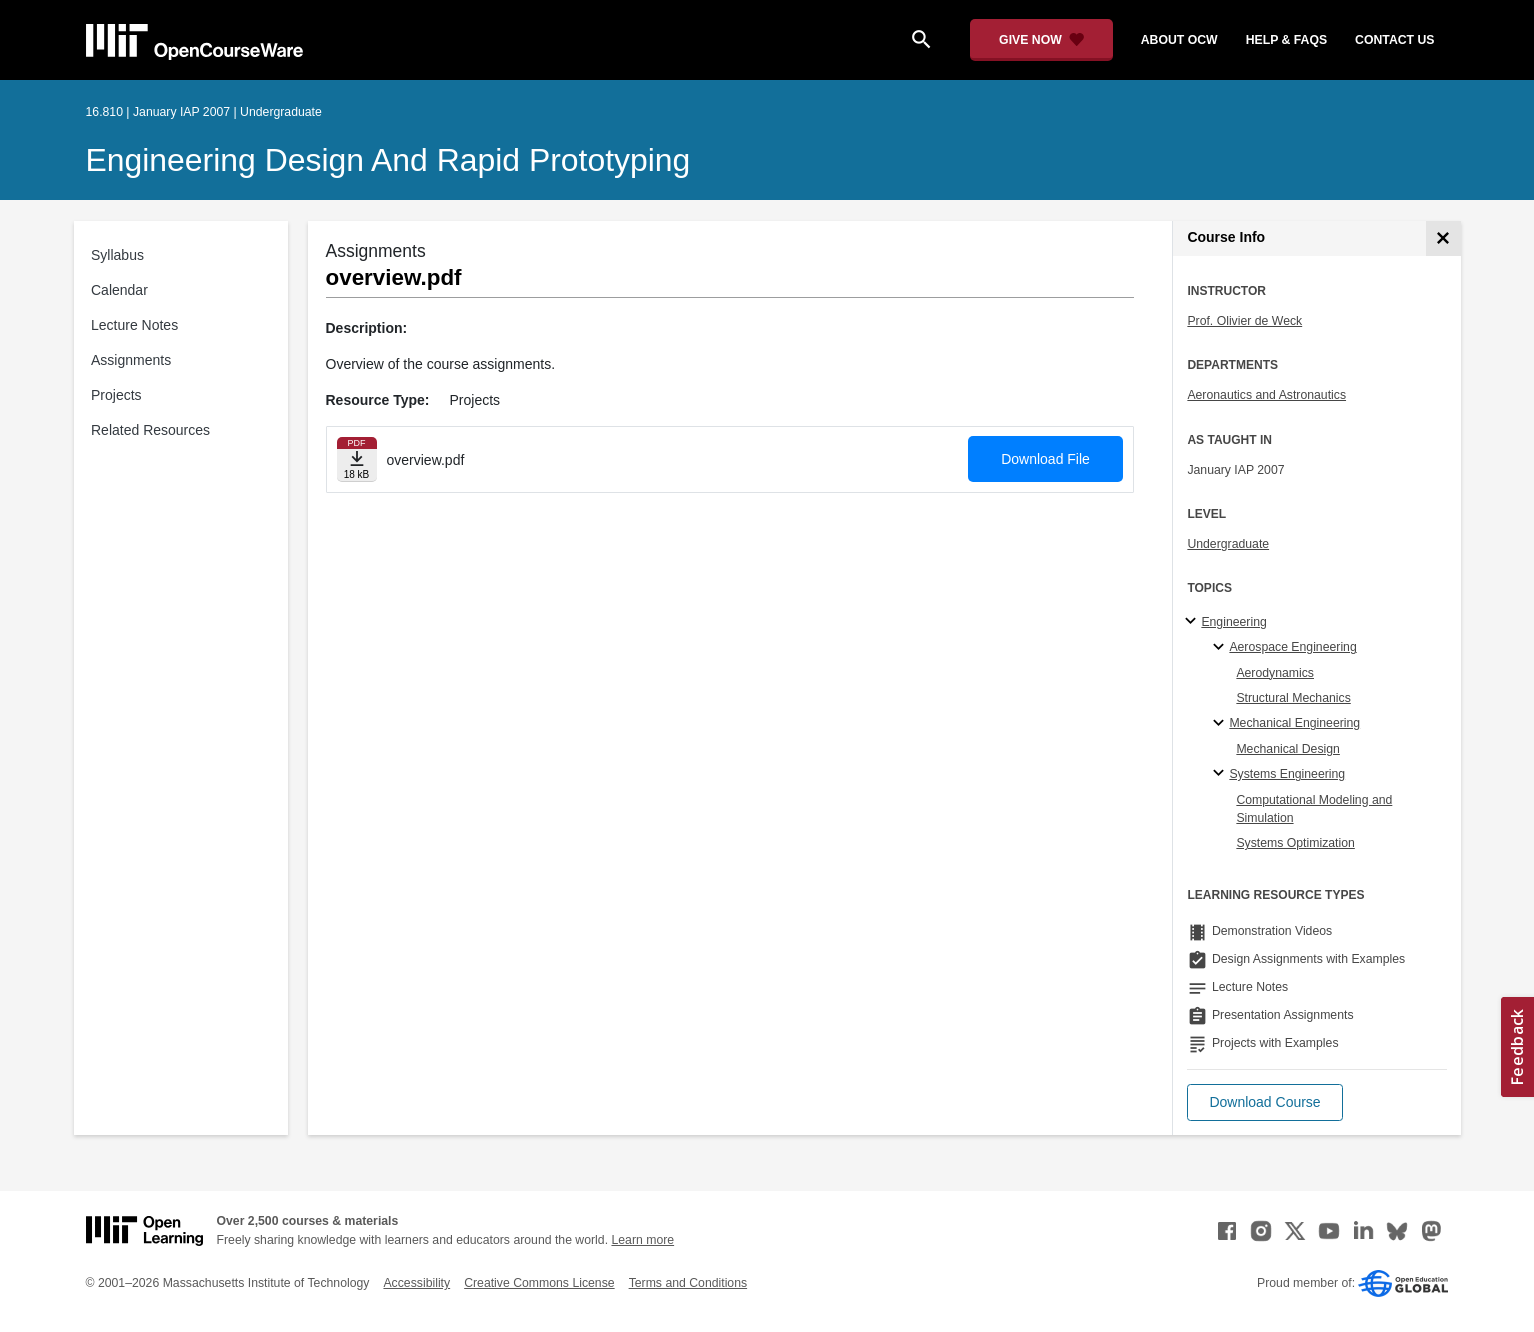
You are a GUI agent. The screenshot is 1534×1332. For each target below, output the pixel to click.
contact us (1394, 40)
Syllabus (117, 255)
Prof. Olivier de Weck (1244, 321)
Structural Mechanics (1293, 698)
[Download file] (357, 459)
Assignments (131, 360)
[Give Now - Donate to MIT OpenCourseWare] (1041, 40)
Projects (116, 395)
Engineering (1233, 622)
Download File (1045, 459)
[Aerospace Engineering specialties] (1221, 648)
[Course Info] (1443, 238)
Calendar (119, 290)
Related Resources (150, 430)
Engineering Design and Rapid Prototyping (388, 160)
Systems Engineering (1287, 774)
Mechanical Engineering (1294, 723)
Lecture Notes (134, 325)
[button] (1264, 1102)
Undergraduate (1228, 544)
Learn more (642, 1240)
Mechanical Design (1288, 749)
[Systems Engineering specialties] (1221, 774)
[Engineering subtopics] (1193, 622)
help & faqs (1286, 40)
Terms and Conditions (688, 1283)
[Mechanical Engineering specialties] (1221, 724)
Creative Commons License (539, 1283)
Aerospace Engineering (1292, 647)
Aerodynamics (1275, 673)
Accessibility (416, 1283)
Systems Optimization (1295, 843)
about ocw (1179, 40)
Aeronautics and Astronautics (1266, 395)
